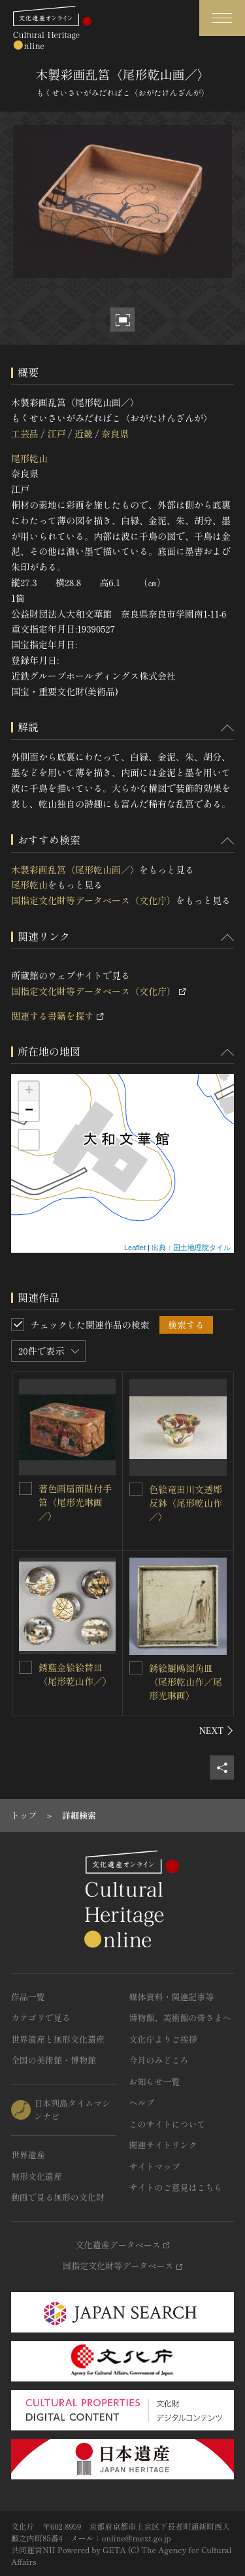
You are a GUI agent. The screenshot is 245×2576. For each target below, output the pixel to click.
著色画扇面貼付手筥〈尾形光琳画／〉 (75, 1502)
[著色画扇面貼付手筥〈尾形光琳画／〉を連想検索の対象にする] (25, 1488)
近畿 (83, 433)
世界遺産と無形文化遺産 (58, 2039)
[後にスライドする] (216, 1730)
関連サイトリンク (163, 2145)
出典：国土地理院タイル (191, 1247)
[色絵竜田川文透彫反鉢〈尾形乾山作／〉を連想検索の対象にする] (135, 1489)
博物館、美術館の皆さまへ (180, 2017)
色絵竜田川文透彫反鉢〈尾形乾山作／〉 (185, 1503)
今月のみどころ (159, 2060)
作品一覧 (28, 1996)
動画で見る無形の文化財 (58, 2197)
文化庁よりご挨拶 (163, 2039)
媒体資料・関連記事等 (171, 1996)
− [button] (29, 1111)
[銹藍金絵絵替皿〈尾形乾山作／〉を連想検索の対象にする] (25, 1667)
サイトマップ (154, 2166)
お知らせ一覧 (154, 2081)
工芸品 (25, 433)
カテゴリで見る (41, 2017)
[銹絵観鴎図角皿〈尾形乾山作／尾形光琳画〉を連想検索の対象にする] (135, 1667)
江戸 (56, 433)
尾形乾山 (29, 458)
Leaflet (135, 1247)
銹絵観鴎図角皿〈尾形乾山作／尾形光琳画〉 (185, 1681)
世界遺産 (28, 2154)
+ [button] (29, 1091)
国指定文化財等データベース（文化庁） (93, 900)
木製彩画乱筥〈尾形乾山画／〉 (75, 869)
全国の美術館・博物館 (53, 2060)
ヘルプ (142, 2102)
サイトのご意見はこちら (176, 2187)
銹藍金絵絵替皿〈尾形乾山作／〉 (75, 1674)
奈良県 (115, 433)
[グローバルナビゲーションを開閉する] (222, 18)
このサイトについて (167, 2124)
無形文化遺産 (36, 2176)
